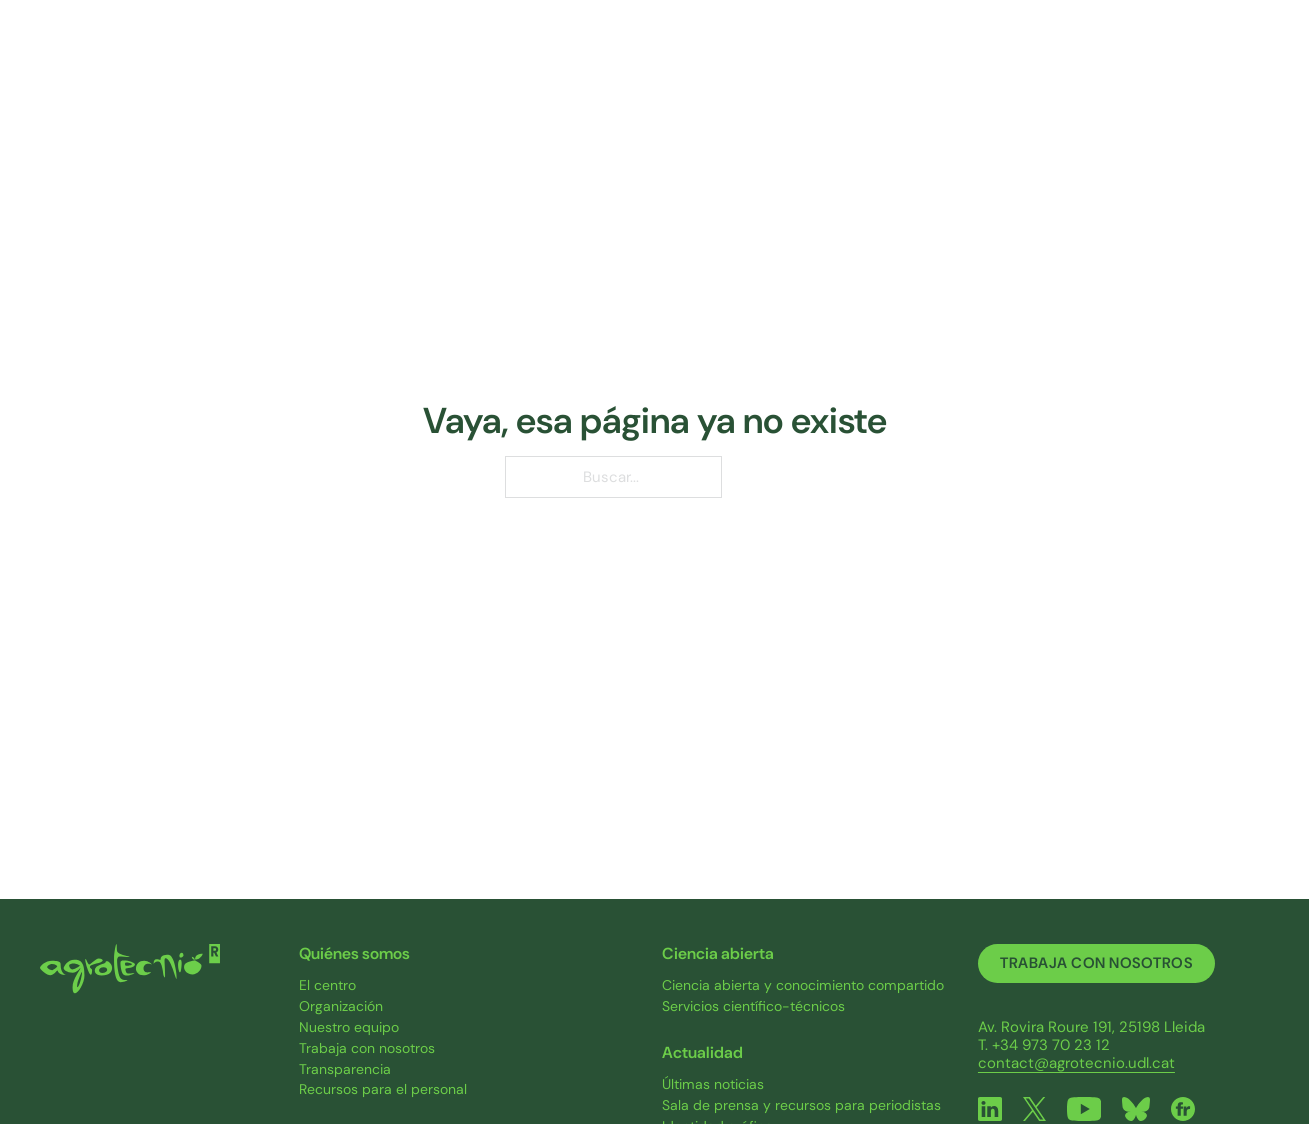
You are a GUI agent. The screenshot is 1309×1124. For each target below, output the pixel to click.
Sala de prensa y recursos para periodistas (801, 1105)
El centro (327, 985)
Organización (341, 1006)
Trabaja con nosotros (367, 1048)
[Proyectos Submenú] (744, 61)
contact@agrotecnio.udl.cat (1076, 1063)
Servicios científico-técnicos (753, 1006)
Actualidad (1009, 60)
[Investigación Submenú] (606, 61)
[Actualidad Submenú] (1061, 61)
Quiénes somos (380, 60)
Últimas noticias (713, 1084)
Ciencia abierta (850, 60)
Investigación (547, 60)
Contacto (1149, 60)
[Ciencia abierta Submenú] (916, 61)
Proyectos (695, 60)
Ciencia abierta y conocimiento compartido (803, 985)
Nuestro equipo (349, 1027)
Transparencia (345, 1069)
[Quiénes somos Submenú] (447, 61)
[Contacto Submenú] (1196, 61)
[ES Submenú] (1268, 60)
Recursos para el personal (383, 1089)
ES (1249, 61)
